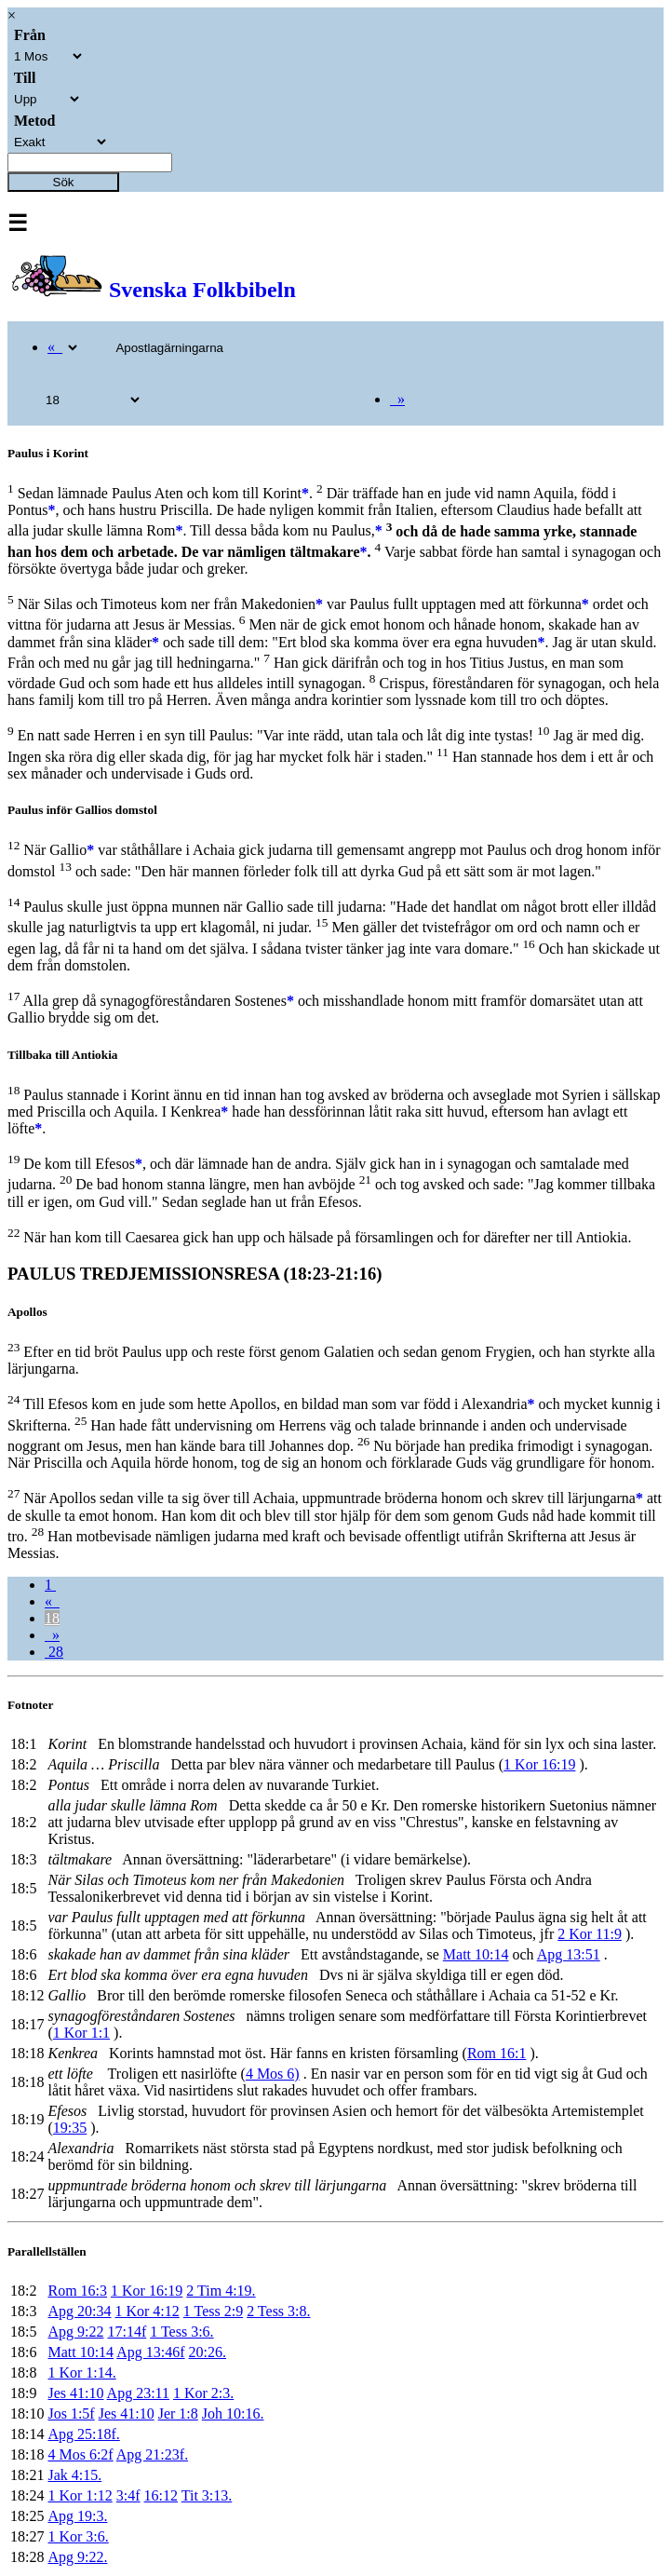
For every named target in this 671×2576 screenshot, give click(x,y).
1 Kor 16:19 (539, 1764)
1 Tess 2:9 (213, 2311)
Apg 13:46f (150, 2352)
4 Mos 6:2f (80, 2454)
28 (54, 1652)
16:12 (161, 2495)
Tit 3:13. (207, 2495)
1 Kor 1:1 (81, 2032)
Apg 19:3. (77, 2516)
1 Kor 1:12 (79, 2495)
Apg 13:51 (568, 1954)
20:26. (207, 2352)
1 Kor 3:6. (77, 2536)
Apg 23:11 (138, 2393)
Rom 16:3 (77, 2290)
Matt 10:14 (476, 1954)
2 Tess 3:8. (278, 2311)
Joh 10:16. (233, 2413)
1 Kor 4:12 (146, 2311)
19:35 (70, 2127)
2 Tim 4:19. (220, 2290)
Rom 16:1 (497, 2053)
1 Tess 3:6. (181, 2331)
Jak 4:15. (74, 2475)
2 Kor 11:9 (589, 1934)
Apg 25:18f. (83, 2434)
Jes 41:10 (75, 2393)
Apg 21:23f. (152, 2454)
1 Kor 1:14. (81, 2372)
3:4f (128, 2495)
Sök (63, 182)
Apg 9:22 (75, 2331)
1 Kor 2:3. (203, 2393)
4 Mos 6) (273, 2073)
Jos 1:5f (70, 2413)
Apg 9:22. (77, 2557)
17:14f (126, 2331)
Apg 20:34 (79, 2311)
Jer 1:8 (178, 2413)
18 (52, 1618)
